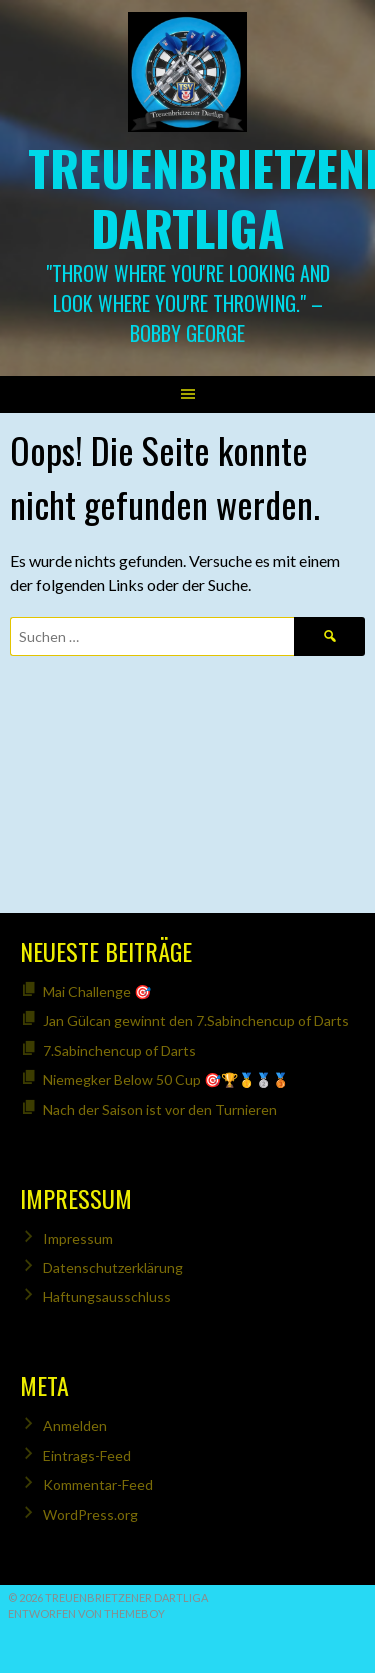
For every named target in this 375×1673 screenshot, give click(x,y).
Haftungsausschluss (107, 1296)
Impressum (78, 1238)
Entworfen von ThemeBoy (86, 1613)
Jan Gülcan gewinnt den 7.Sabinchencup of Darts (196, 1020)
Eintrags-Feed (87, 1455)
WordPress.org (90, 1514)
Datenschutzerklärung (113, 1267)
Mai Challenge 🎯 (97, 991)
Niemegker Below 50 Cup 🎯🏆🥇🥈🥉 (166, 1079)
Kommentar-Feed (98, 1484)
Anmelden (75, 1425)
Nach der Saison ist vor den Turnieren (160, 1109)
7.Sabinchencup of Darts (119, 1050)
